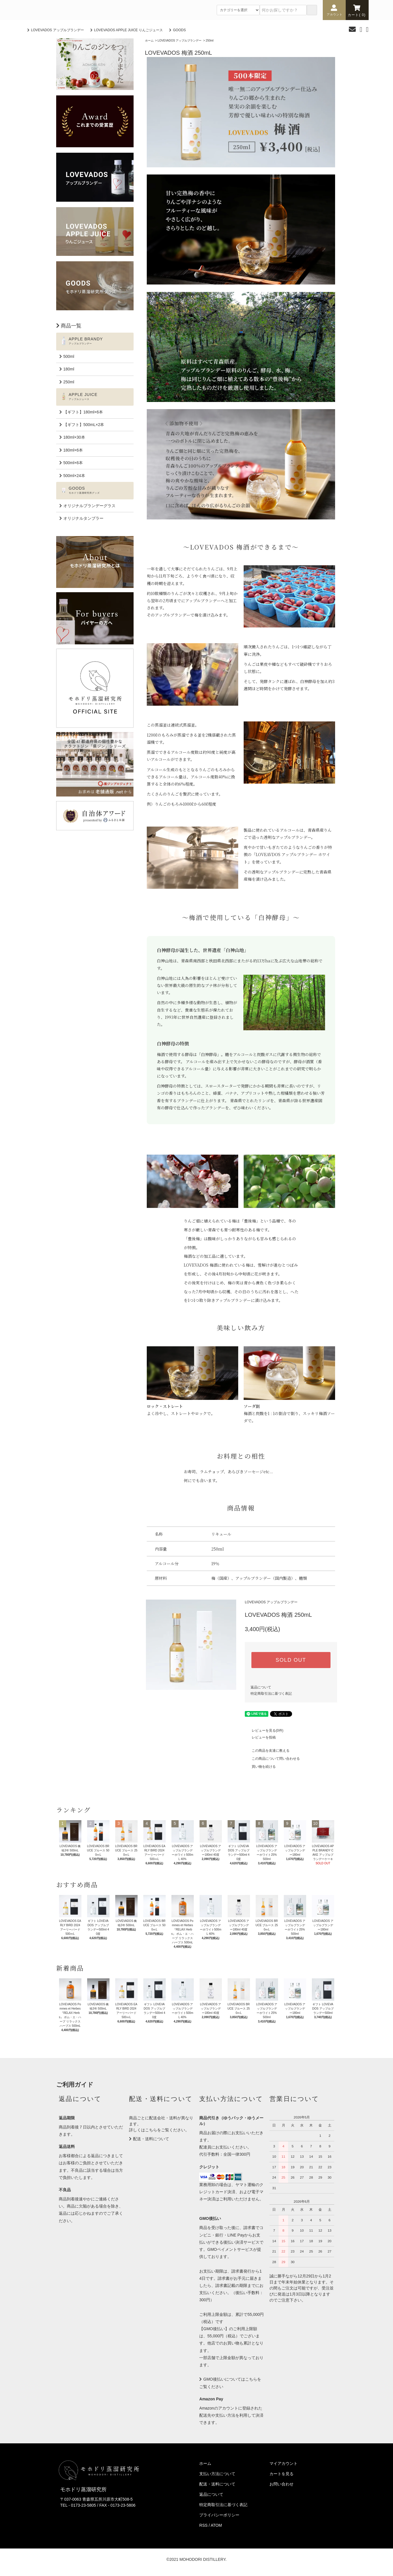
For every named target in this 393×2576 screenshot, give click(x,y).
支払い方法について (217, 2473)
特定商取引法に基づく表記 (271, 1694)
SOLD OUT (290, 1660)
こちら (151, 2130)
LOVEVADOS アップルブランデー (57, 30)
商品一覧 (71, 326)
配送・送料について (151, 2138)
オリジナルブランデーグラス (89, 505)
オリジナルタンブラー (83, 518)
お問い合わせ (281, 2484)
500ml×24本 (74, 475)
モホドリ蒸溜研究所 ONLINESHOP (70, 10)
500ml (68, 356)
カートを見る (281, 2473)
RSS (203, 2525)
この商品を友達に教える (267, 1751)
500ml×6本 (73, 462)
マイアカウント (283, 2463)
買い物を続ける (260, 1767)
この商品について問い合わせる (272, 1759)
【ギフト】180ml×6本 (83, 412)
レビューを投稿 (260, 1737)
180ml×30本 (74, 437)
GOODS (179, 30)
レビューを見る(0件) (264, 1731)
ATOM (216, 2525)
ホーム (149, 40)
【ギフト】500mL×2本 (83, 424)
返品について (261, 1687)
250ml (210, 40)
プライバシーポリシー (219, 2515)
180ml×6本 (73, 450)
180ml (68, 369)
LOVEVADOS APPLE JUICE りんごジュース (128, 30)
